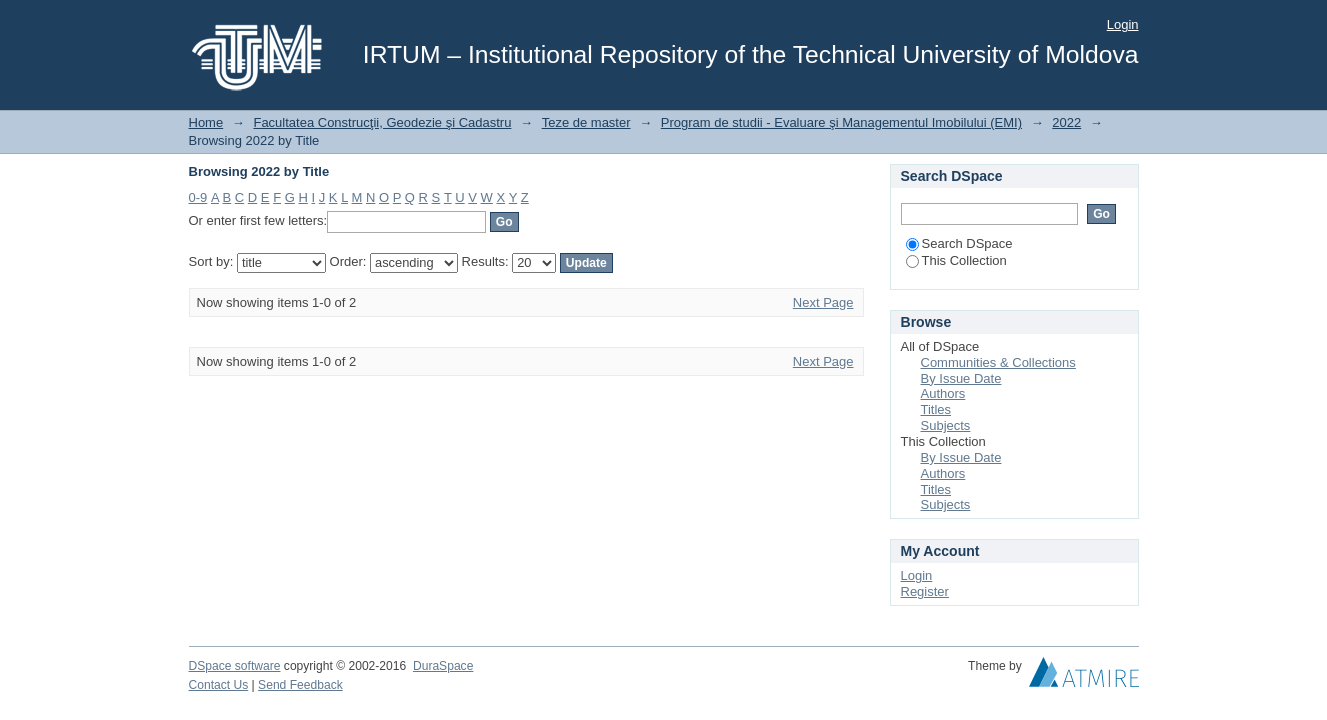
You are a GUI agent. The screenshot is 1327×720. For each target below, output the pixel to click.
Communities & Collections (998, 362)
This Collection (956, 260)
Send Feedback (300, 685)
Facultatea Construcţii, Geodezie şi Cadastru (382, 122)
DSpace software (235, 666)
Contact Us (219, 685)
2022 (1066, 122)
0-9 (198, 197)
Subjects (946, 425)
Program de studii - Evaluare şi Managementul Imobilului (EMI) (841, 122)
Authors (943, 393)
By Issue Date (961, 378)
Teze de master (586, 122)
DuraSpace (443, 666)
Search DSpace (959, 243)
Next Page (823, 302)
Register (925, 591)
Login (1123, 24)
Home (206, 122)
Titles (936, 409)
